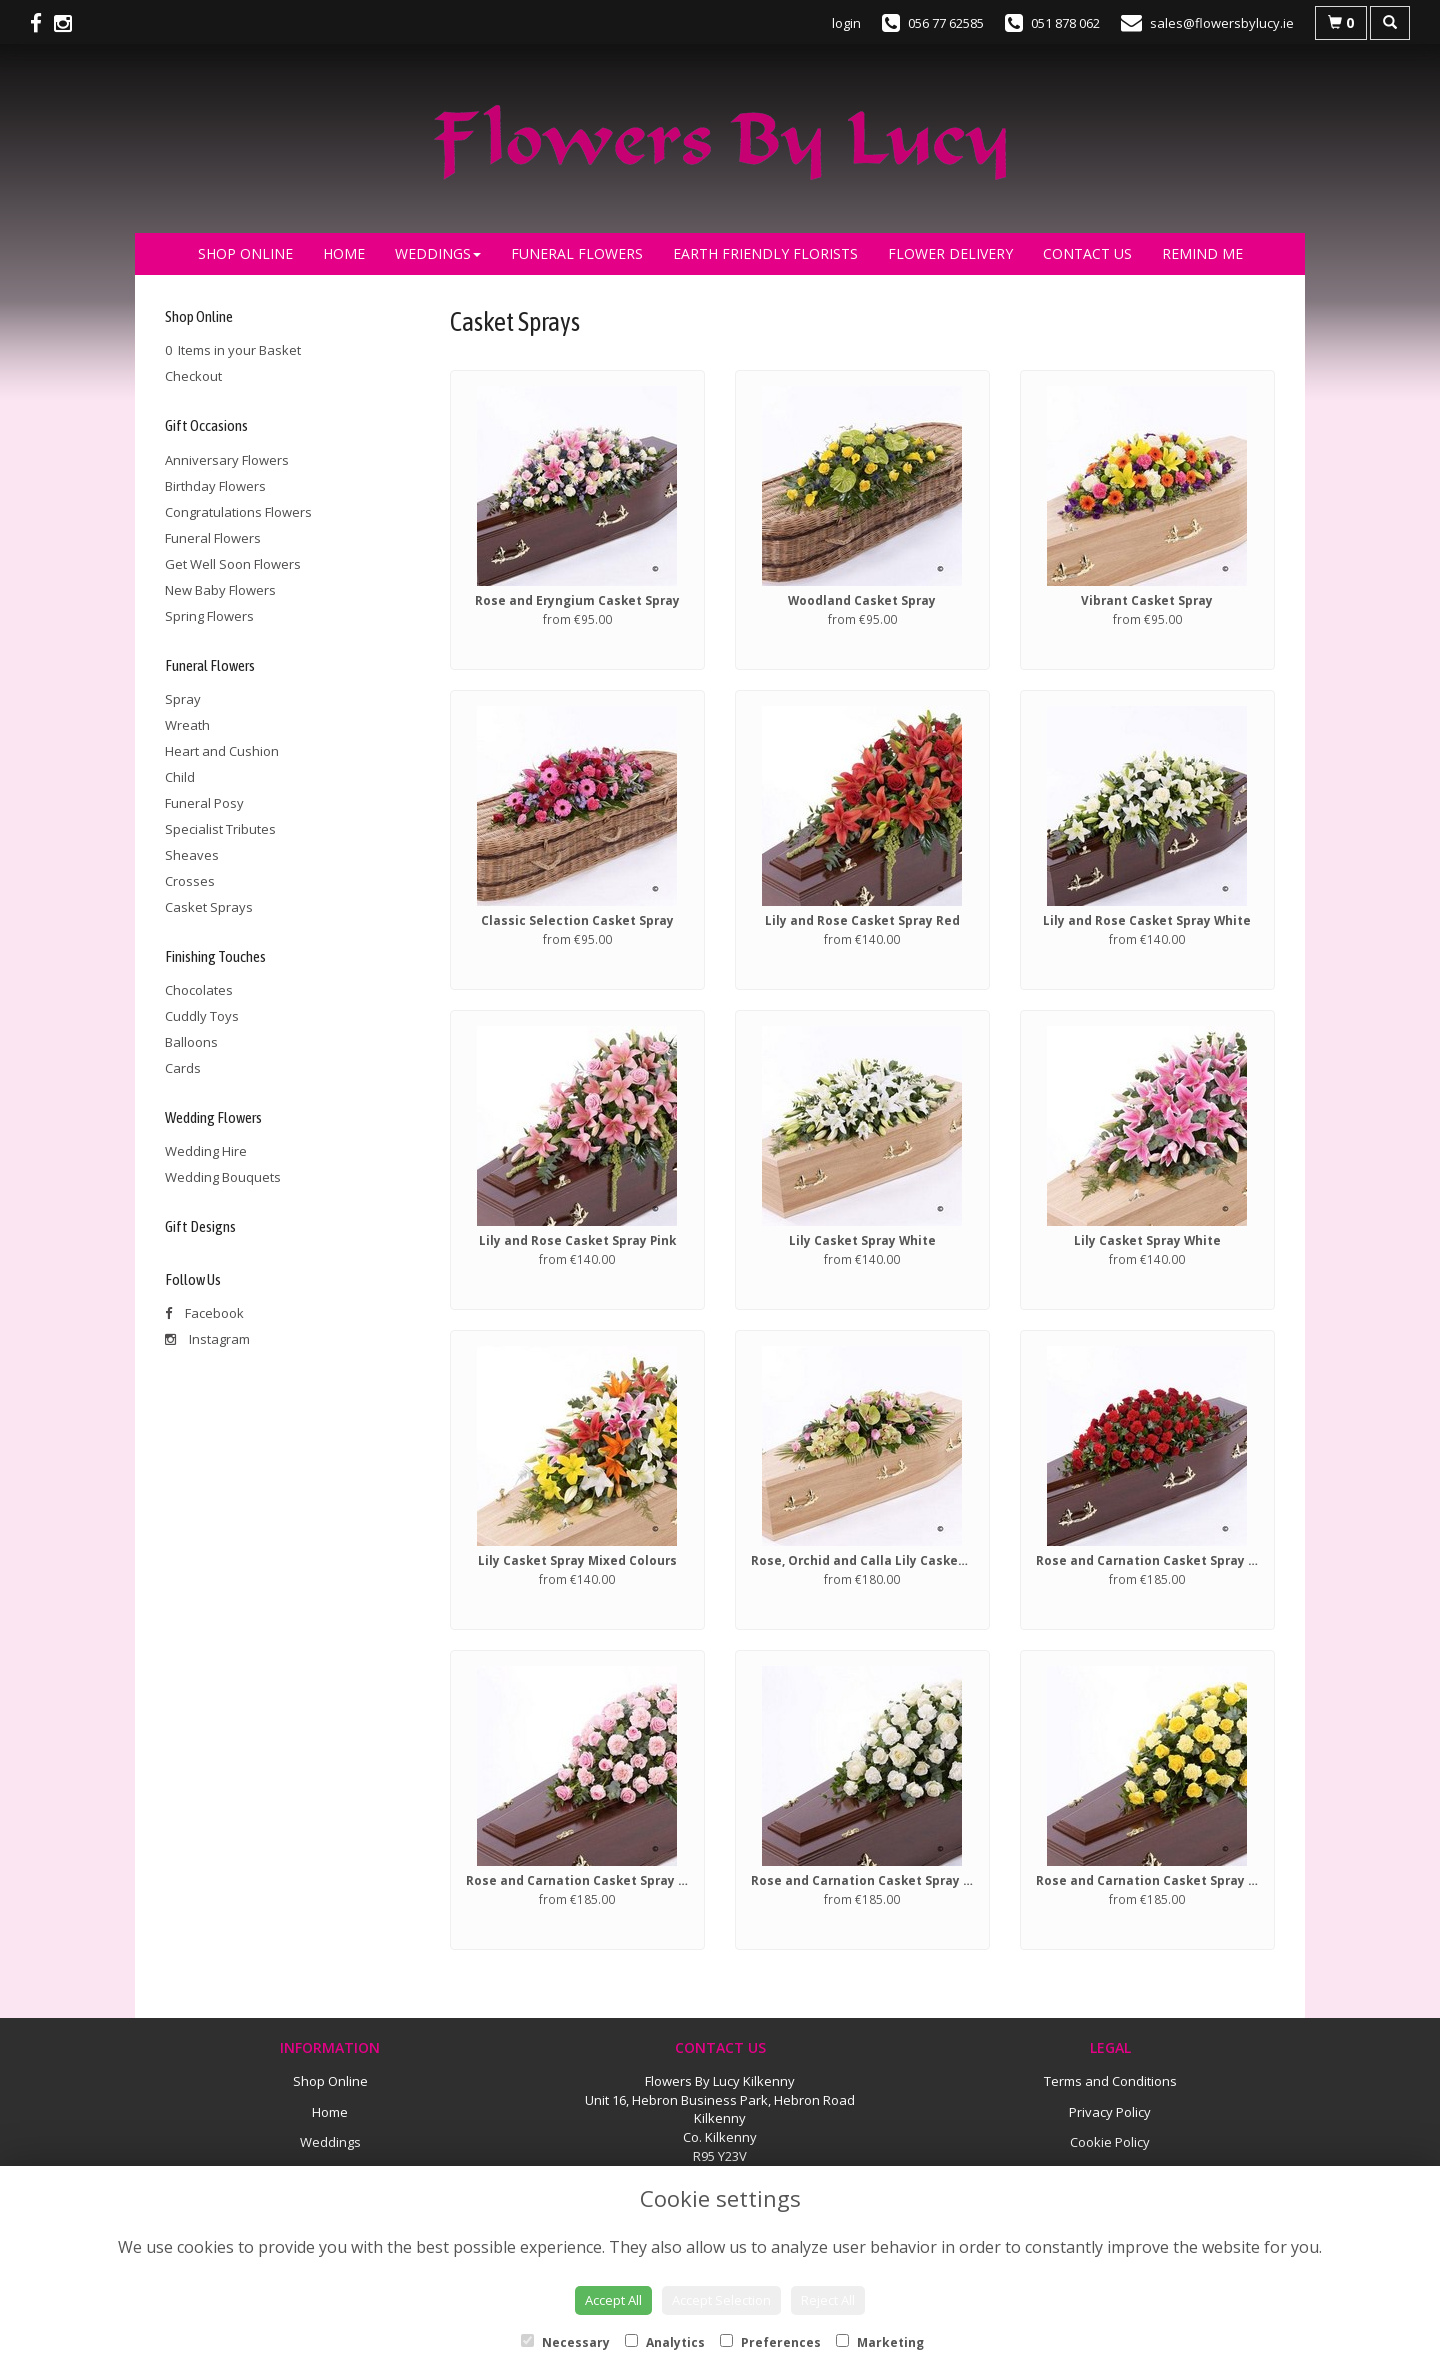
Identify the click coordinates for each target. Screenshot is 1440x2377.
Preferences (770, 2342)
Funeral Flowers (577, 253)
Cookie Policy (1110, 2142)
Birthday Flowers (215, 486)
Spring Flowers (209, 616)
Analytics (665, 2342)
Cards (183, 1068)
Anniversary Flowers (227, 460)
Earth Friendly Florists (765, 253)
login (846, 23)
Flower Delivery (950, 253)
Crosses (190, 881)
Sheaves (192, 855)
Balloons (191, 1042)
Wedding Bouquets (223, 1177)
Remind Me (1202, 253)
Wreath (187, 725)
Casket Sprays (209, 907)
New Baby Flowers (220, 590)
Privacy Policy (1110, 2112)
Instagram (207, 1339)
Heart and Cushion (222, 751)
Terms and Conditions (1110, 2081)
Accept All (613, 2300)
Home (344, 253)
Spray (183, 699)
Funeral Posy (204, 803)
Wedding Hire (206, 1151)
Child (180, 777)
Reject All (828, 2300)
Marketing (880, 2342)
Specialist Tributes (220, 829)
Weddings (438, 253)
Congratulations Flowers (238, 512)
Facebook (204, 1313)
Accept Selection (721, 2300)
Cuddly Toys (202, 1016)
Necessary (565, 2342)
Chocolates (199, 990)
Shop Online (245, 253)
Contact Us (1087, 253)
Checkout (193, 376)
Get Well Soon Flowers (233, 564)
